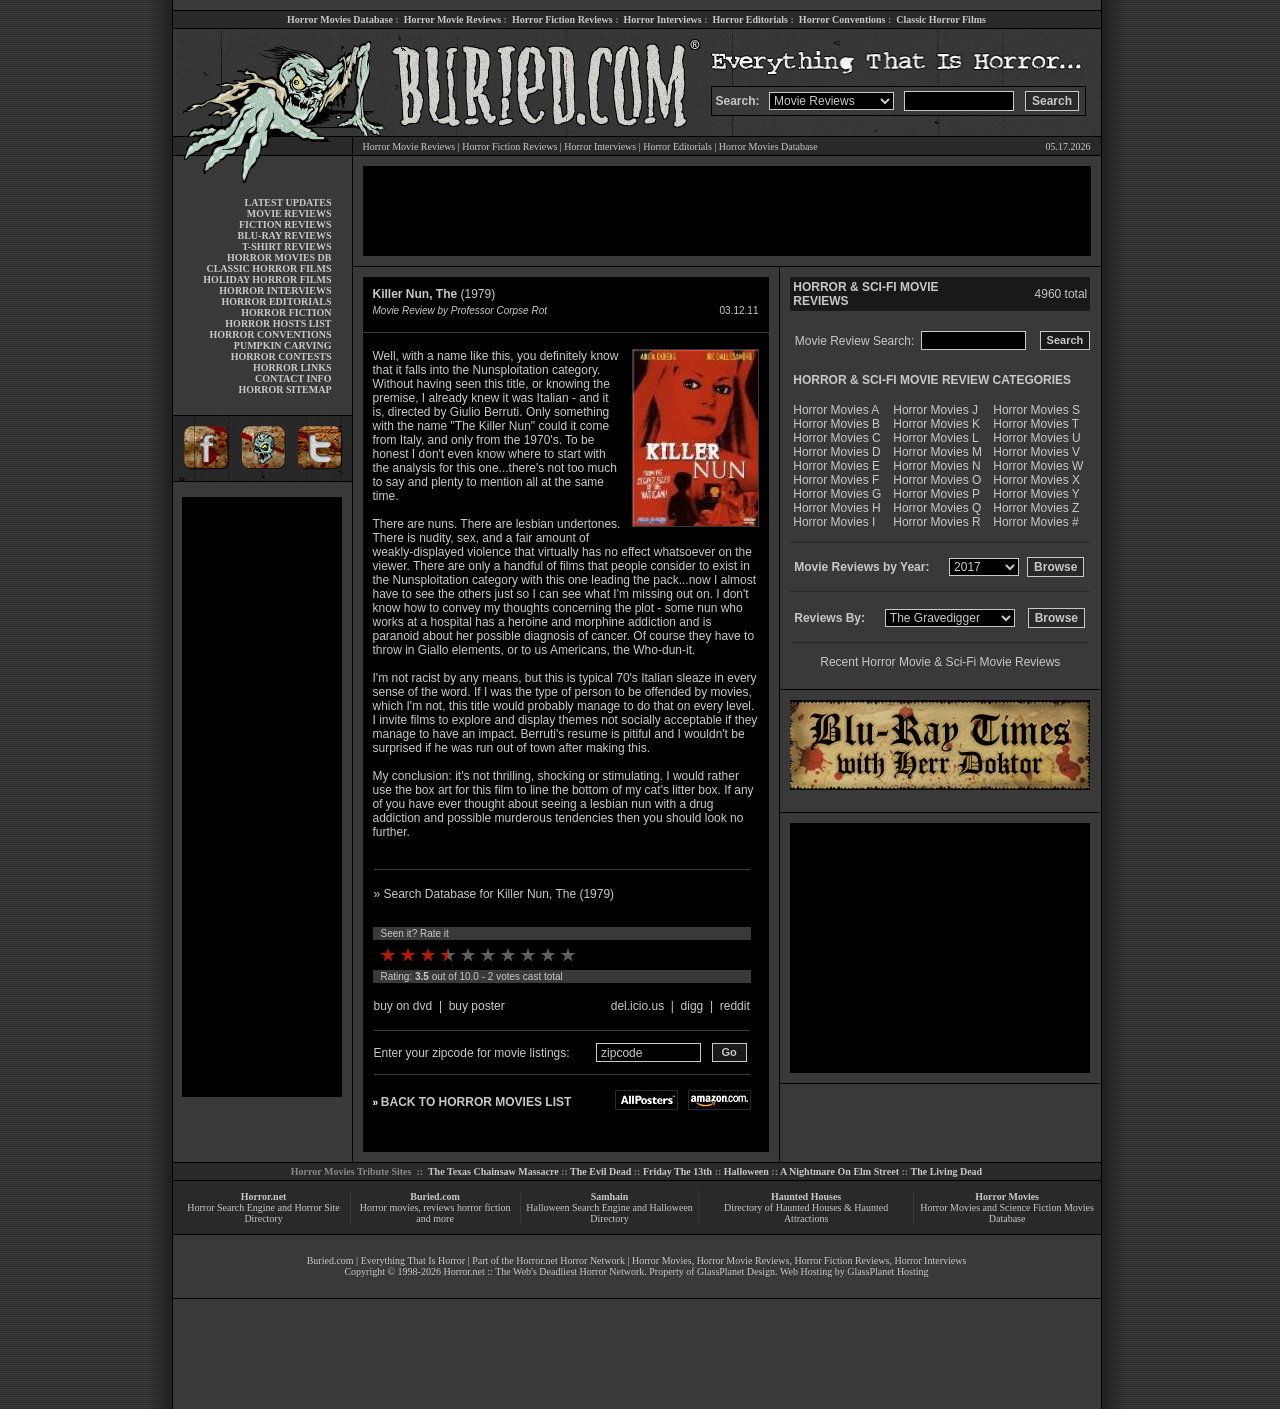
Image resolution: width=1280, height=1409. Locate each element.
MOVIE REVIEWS (289, 213)
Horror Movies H (836, 508)
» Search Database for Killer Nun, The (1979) (494, 894)
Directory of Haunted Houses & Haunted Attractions (806, 1213)
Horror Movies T (1036, 424)
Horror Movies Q (937, 508)
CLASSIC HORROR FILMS (268, 268)
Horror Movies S (1036, 410)
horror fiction (484, 1207)
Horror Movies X (1036, 480)
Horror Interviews (662, 19)
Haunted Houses (806, 1196)
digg (692, 1006)
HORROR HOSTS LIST (278, 323)
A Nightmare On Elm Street (839, 1171)
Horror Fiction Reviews (562, 19)
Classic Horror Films (941, 19)
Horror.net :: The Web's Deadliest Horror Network (543, 1271)
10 (568, 955)
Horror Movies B (836, 424)
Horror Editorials (750, 19)
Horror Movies (1007, 1196)
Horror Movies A (836, 410)
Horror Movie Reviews (452, 19)
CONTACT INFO (293, 378)
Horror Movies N (936, 466)
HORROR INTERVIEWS (275, 290)
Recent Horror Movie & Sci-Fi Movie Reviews (940, 662)
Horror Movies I (834, 522)
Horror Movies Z (1036, 508)
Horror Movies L (935, 438)
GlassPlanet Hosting (887, 1271)
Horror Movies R (936, 522)
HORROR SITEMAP (284, 389)
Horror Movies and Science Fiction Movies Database (1007, 1213)
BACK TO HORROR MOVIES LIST (476, 1102)
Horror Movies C (836, 438)
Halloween (746, 1171)
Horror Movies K (936, 424)
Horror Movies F (836, 480)
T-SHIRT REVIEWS (286, 246)
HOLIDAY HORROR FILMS (267, 279)
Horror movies (389, 1207)
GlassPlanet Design (736, 1271)
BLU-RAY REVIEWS (284, 235)
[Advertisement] (262, 797)
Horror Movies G (837, 494)
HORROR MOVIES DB (279, 257)
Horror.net (264, 1196)
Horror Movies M (937, 452)
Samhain (610, 1196)
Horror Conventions (842, 19)
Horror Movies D (836, 452)
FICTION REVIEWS (285, 224)
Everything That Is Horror (413, 1260)
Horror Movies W (1038, 466)
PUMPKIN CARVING (283, 345)
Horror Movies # (1035, 522)
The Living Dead (947, 1171)
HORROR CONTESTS (281, 356)
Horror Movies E (836, 466)
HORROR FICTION (286, 312)
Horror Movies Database (340, 19)
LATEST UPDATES (288, 202)
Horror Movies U (1036, 438)
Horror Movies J (935, 410)
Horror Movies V (1036, 452)
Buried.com (435, 1196)
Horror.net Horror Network (570, 1260)
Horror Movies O (937, 480)
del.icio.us (637, 1006)
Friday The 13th (677, 1171)
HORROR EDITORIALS (276, 301)
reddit (735, 1006)
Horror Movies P (936, 494)
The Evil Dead (600, 1171)
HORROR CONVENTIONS (271, 334)
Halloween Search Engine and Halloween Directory (609, 1213)
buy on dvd (403, 1006)
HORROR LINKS (292, 367)
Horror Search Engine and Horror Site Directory (263, 1213)
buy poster (477, 1006)
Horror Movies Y (1036, 494)
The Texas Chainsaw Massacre (493, 1171)
